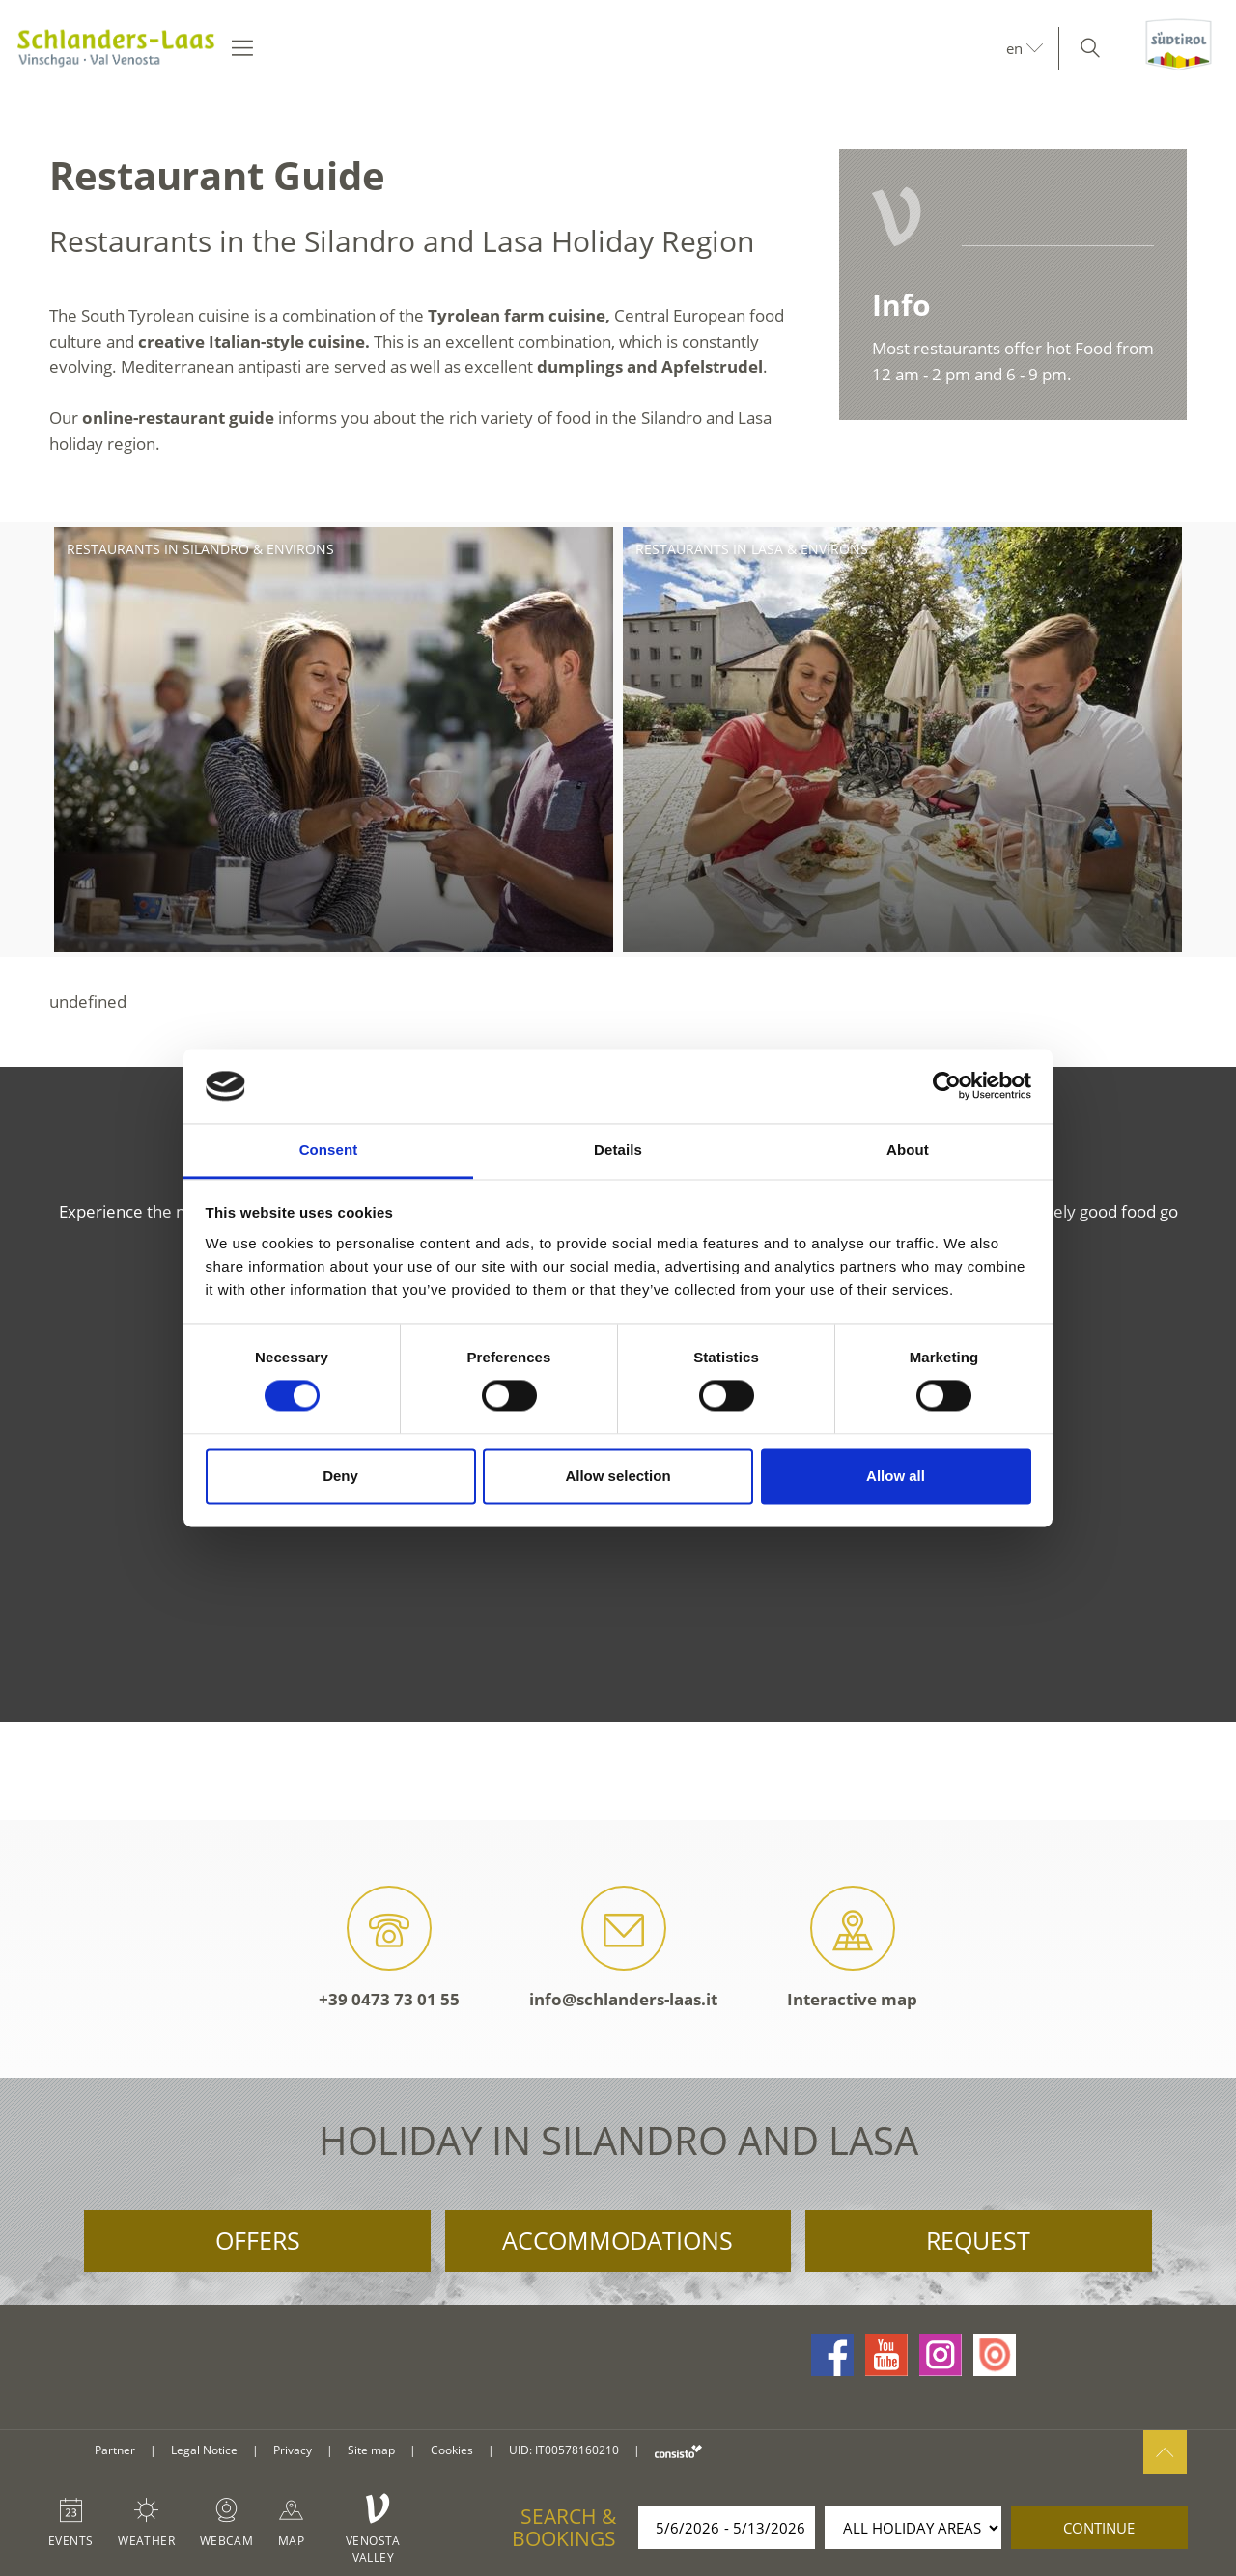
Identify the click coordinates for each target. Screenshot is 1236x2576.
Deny (340, 1476)
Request (978, 2240)
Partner (115, 2450)
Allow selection (617, 1476)
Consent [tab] (328, 1149)
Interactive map (852, 1948)
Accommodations (617, 2240)
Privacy (292, 2450)
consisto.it (678, 2451)
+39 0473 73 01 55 (389, 1948)
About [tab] (907, 1149)
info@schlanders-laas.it (623, 1948)
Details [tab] (618, 1149)
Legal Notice (204, 2450)
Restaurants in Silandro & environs (200, 549)
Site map (371, 2450)
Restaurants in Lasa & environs (751, 549)
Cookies (452, 2450)
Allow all (895, 1476)
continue (1099, 2527)
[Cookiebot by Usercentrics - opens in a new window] (946, 1086)
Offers (257, 2240)
